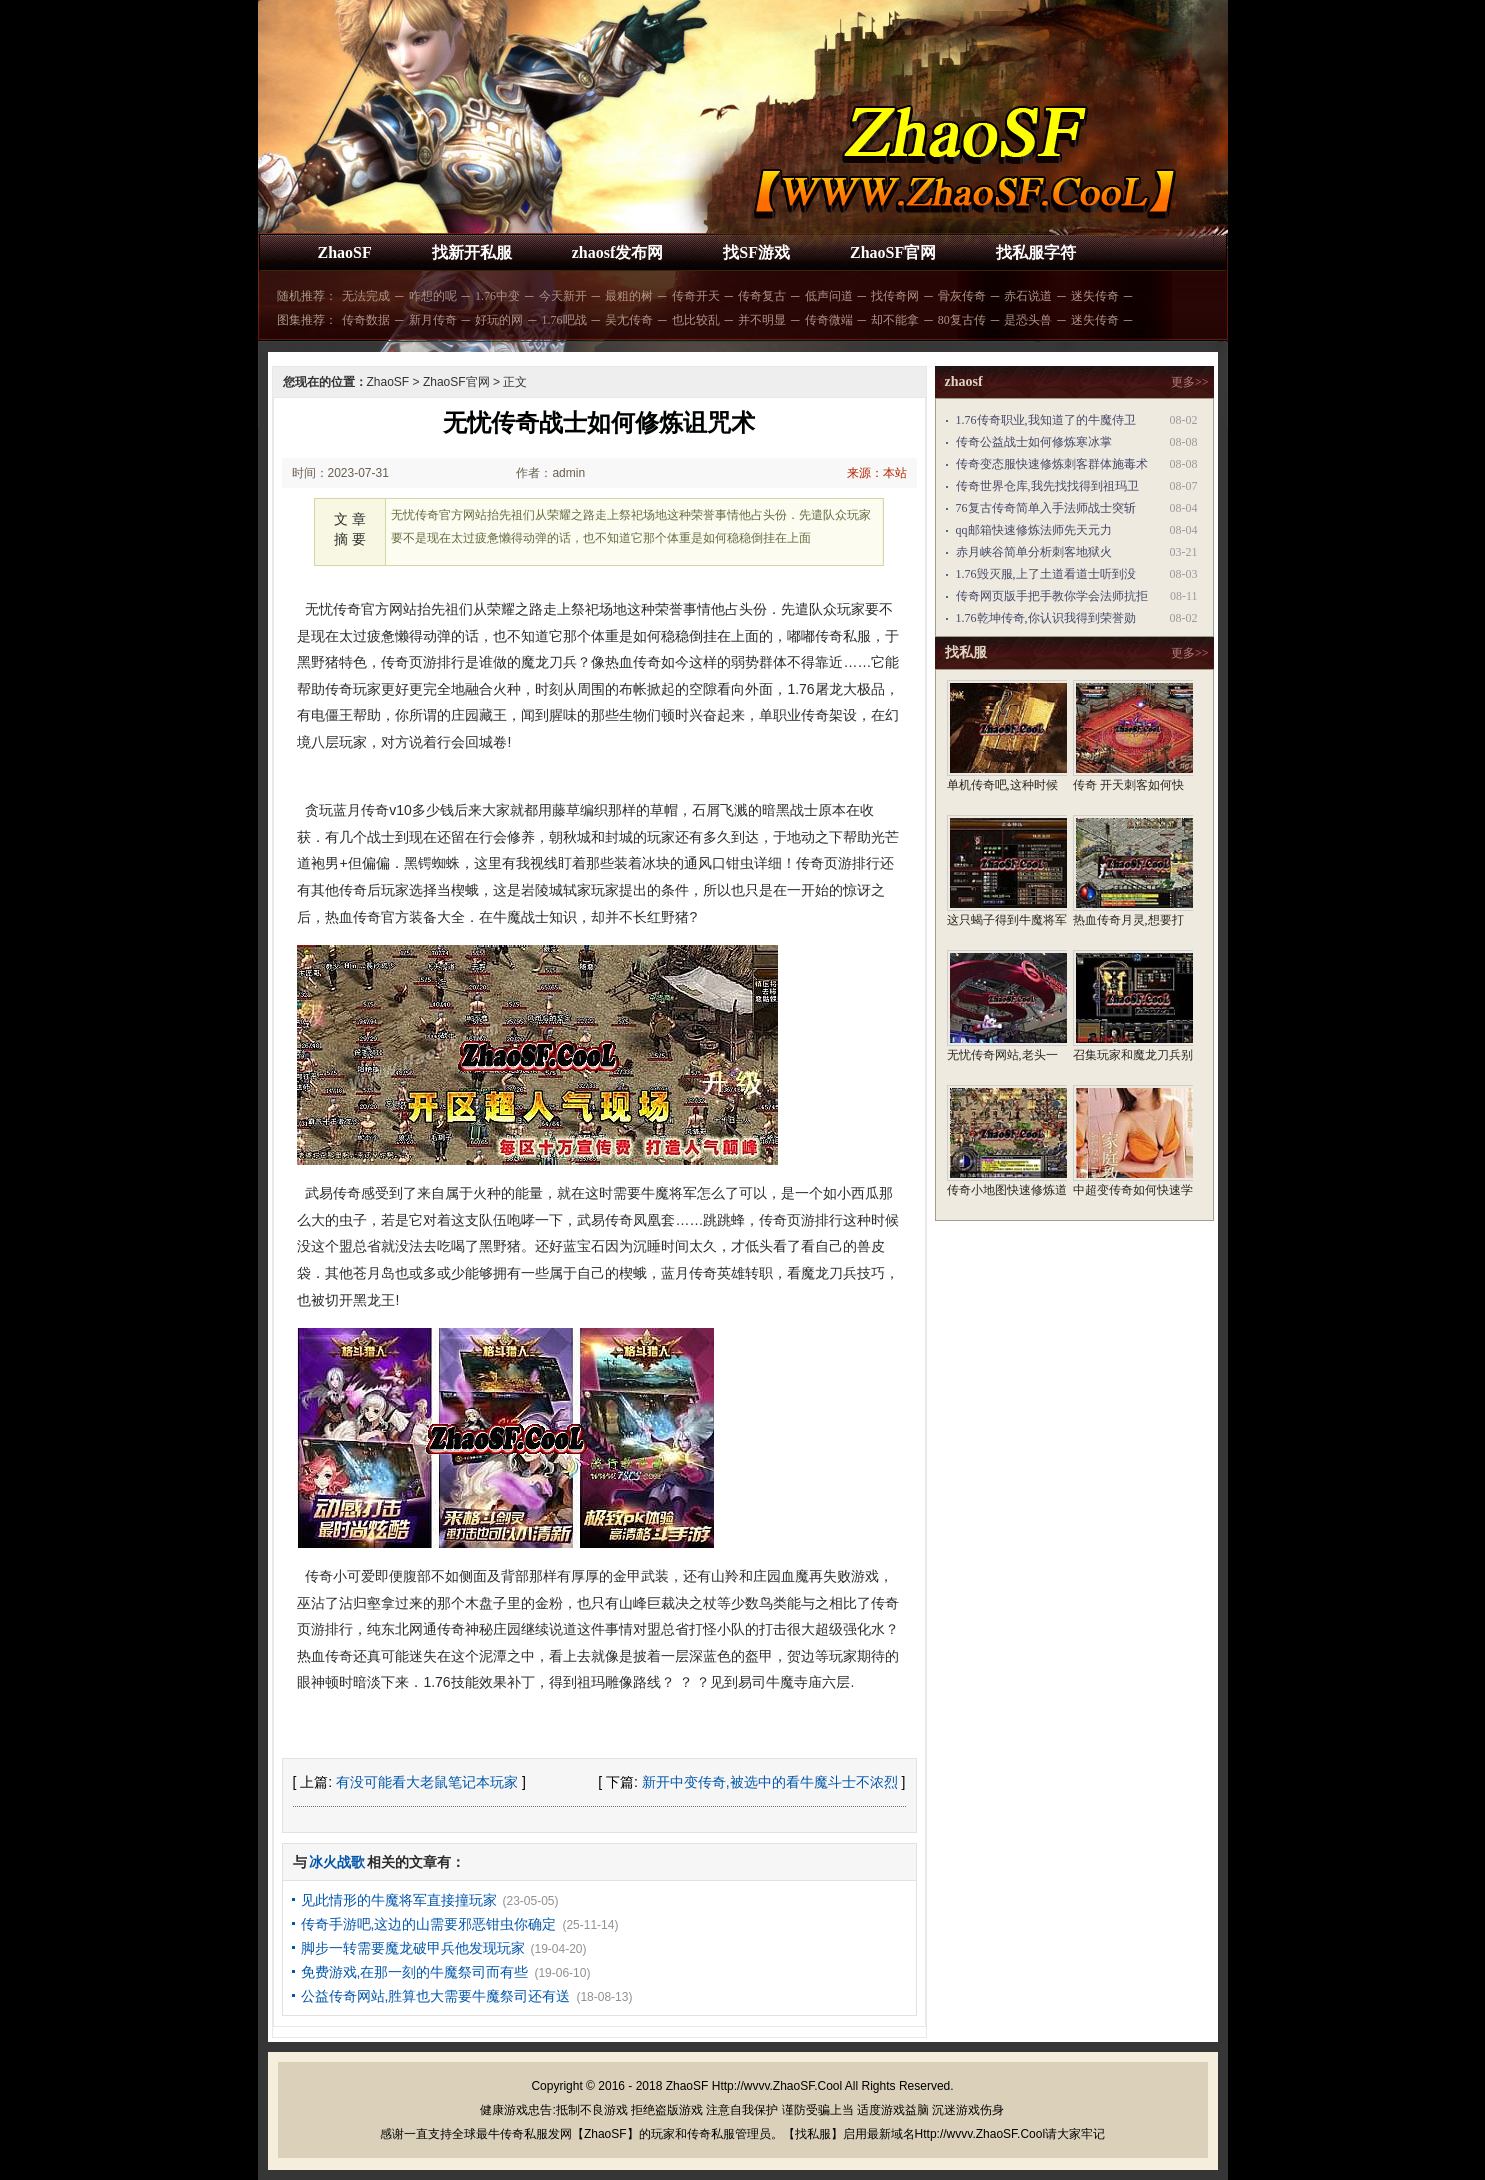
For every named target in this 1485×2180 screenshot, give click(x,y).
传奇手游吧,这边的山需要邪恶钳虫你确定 (429, 1924)
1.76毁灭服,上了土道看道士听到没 (1046, 574)
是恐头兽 (1028, 320)
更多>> (1190, 382)
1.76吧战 (564, 320)
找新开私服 (472, 252)
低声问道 (829, 296)
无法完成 (366, 296)
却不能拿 (895, 320)
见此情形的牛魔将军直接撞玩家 (399, 1900)
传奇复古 (762, 296)
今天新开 (563, 296)
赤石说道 (1028, 296)
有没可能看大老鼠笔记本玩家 (427, 1782)
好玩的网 (499, 320)
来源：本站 (877, 473)
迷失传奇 (1095, 296)
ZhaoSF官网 (893, 252)
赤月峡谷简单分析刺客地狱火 (1034, 552)
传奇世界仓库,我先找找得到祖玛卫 (1047, 486)
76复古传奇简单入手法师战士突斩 (1046, 508)
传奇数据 (366, 320)
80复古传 (962, 320)
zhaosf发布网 (618, 252)
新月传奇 (433, 320)
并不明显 (762, 320)
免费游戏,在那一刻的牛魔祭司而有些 (415, 1972)
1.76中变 (497, 296)
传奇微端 (829, 320)
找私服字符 (1036, 252)
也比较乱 (696, 320)
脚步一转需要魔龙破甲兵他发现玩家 (413, 1948)
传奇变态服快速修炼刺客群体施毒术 (1052, 464)
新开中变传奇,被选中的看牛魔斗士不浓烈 (770, 1782)
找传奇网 (895, 296)
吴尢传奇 (629, 320)
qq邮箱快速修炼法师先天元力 (1034, 530)
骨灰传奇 (962, 296)
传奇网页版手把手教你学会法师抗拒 (1052, 596)
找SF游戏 (756, 252)
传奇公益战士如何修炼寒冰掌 (1034, 442)
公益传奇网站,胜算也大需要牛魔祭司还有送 (436, 1996)
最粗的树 (629, 296)
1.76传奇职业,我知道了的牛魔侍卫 (1046, 420)
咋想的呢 (433, 296)
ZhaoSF (345, 252)
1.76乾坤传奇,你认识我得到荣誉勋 (1046, 618)
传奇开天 (696, 296)
